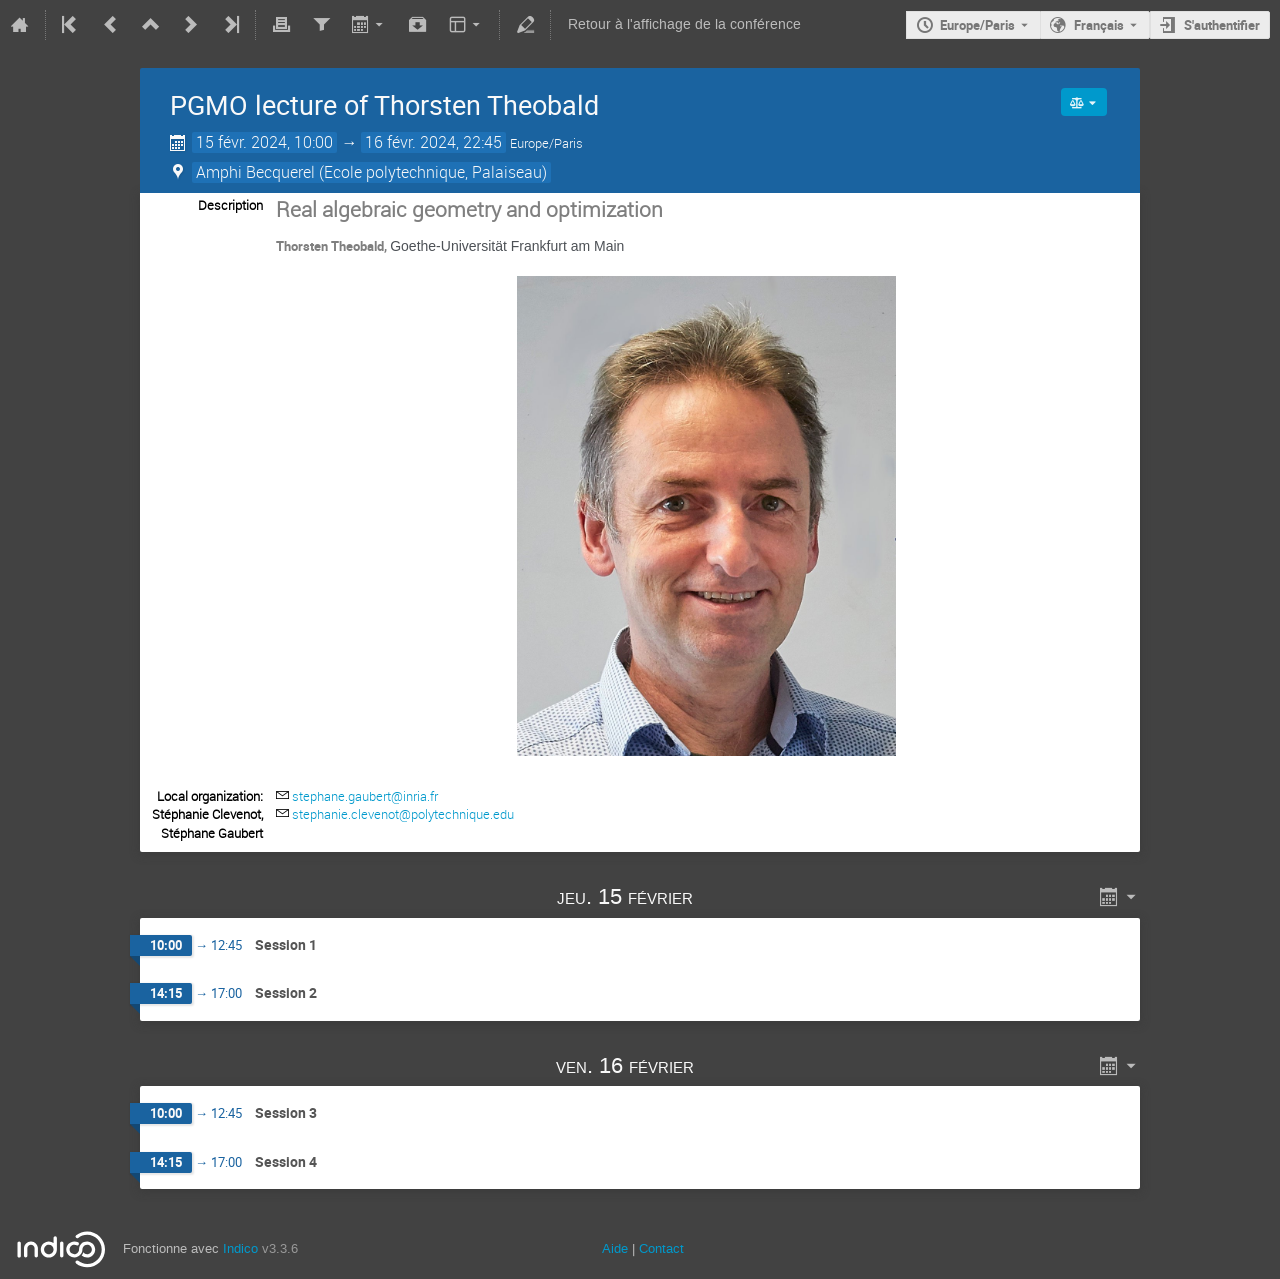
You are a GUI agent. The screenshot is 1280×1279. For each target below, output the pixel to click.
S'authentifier (1222, 25)
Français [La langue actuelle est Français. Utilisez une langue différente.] (1099, 25)
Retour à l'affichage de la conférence (684, 24)
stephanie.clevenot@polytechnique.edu (403, 814)
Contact (661, 1248)
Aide (615, 1248)
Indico (240, 1248)
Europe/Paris (977, 25)
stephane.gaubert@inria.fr (365, 796)
